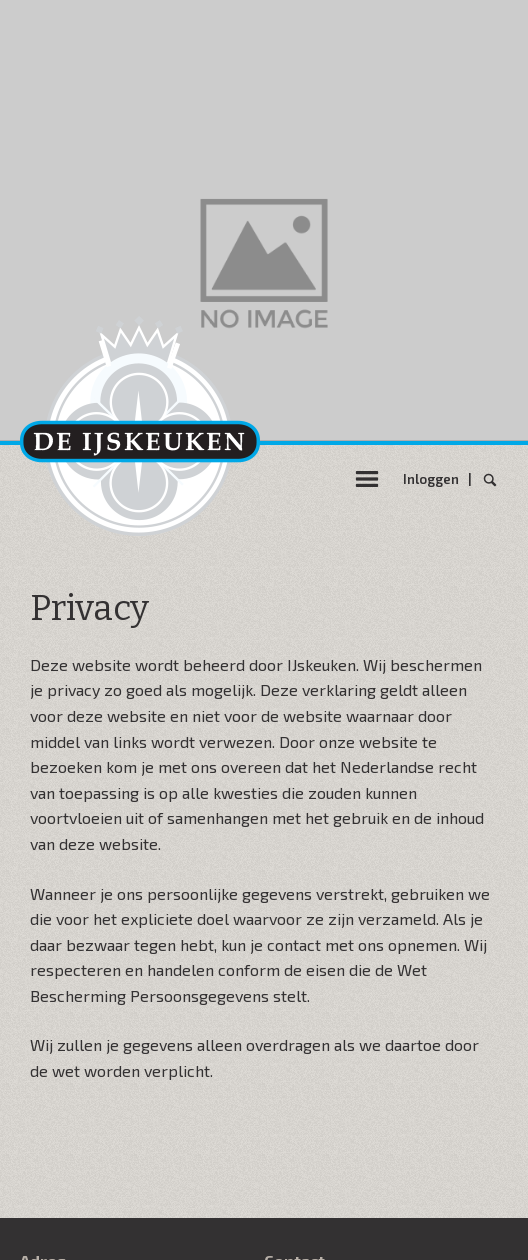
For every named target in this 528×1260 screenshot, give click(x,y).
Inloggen (434, 479)
